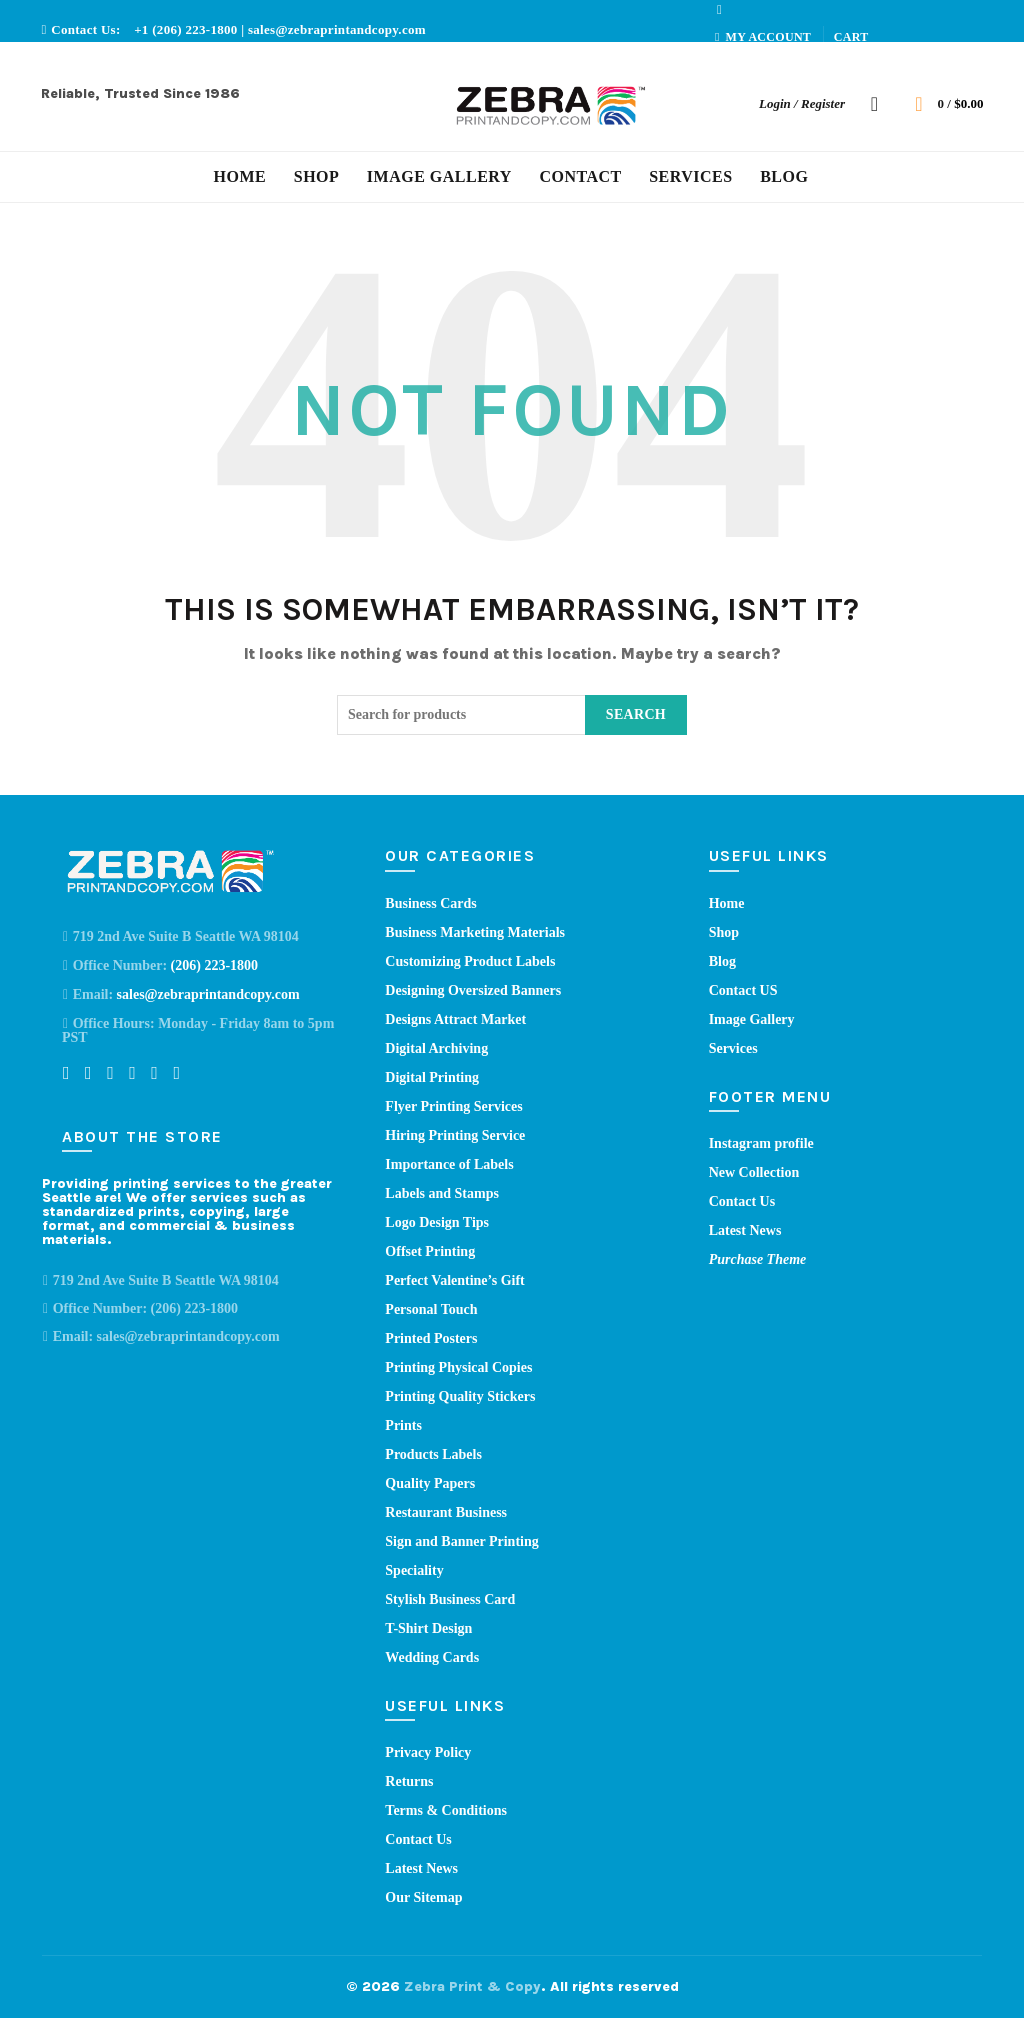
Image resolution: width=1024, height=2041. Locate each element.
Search (636, 714)
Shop (317, 176)
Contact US (743, 990)
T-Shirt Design (428, 1628)
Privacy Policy (428, 1752)
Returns (409, 1781)
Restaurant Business (446, 1512)
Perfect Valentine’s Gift (454, 1280)
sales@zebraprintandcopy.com (337, 29)
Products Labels (433, 1454)
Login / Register (802, 103)
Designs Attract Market (455, 1019)
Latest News (421, 1868)
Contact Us (418, 1839)
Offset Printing (430, 1251)
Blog (784, 176)
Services (690, 176)
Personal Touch (431, 1309)
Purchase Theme (758, 1259)
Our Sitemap (423, 1897)
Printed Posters (431, 1338)
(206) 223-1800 (215, 965)
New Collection (754, 1172)
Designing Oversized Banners (473, 990)
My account (762, 37)
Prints (403, 1425)
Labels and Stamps (442, 1193)
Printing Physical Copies (458, 1367)
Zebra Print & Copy (472, 1986)
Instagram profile (761, 1143)
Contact (580, 176)
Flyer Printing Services (453, 1106)
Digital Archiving (436, 1048)
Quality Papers (430, 1483)
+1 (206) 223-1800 (187, 29)
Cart (851, 37)
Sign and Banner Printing (461, 1541)
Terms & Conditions (446, 1810)
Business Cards (430, 903)
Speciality (414, 1570)
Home (240, 176)
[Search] (875, 104)
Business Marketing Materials (475, 932)
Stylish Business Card (450, 1599)
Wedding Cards (432, 1657)
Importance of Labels (449, 1164)
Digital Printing (432, 1077)
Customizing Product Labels (470, 961)
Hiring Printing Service (455, 1135)
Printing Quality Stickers (460, 1396)
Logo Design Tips (437, 1222)
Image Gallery (439, 176)
